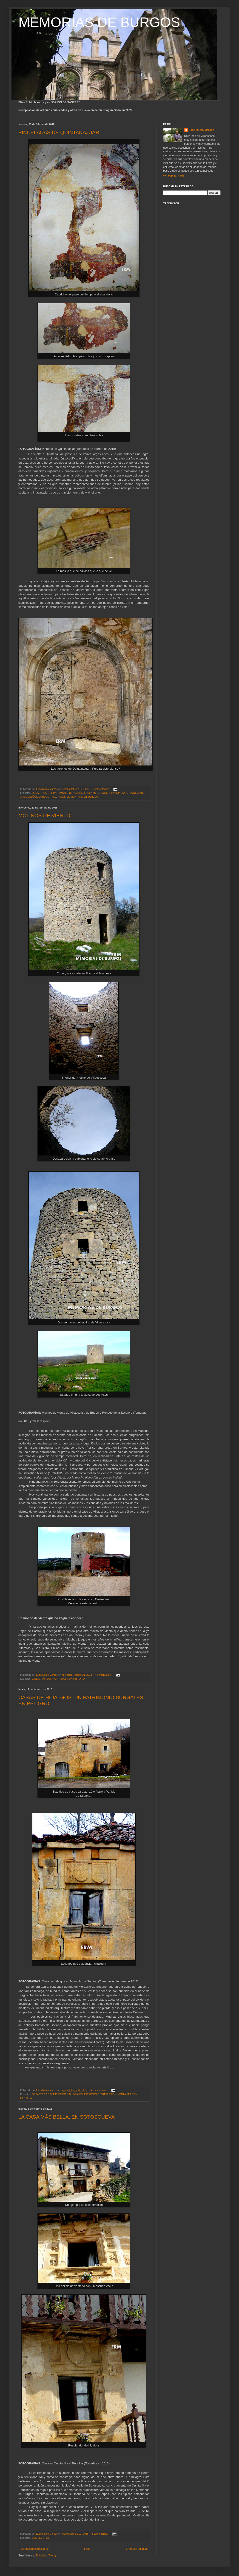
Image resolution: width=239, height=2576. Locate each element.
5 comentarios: (101, 789)
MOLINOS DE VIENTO (44, 815)
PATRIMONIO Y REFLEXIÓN (100, 2094)
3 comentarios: (100, 2533)
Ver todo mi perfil (173, 176)
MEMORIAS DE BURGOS (99, 22)
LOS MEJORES (41, 2537)
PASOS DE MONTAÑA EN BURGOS (77, 796)
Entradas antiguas (137, 2548)
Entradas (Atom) (46, 2555)
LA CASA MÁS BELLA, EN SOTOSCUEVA (66, 2117)
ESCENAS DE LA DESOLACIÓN (102, 792)
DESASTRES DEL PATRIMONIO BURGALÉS (57, 792)
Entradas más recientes (34, 2548)
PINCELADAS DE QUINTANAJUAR (58, 132)
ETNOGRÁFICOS (42, 1678)
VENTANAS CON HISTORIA (69, 1678)
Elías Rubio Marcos (201, 130)
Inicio (87, 2548)
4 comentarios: (103, 1674)
